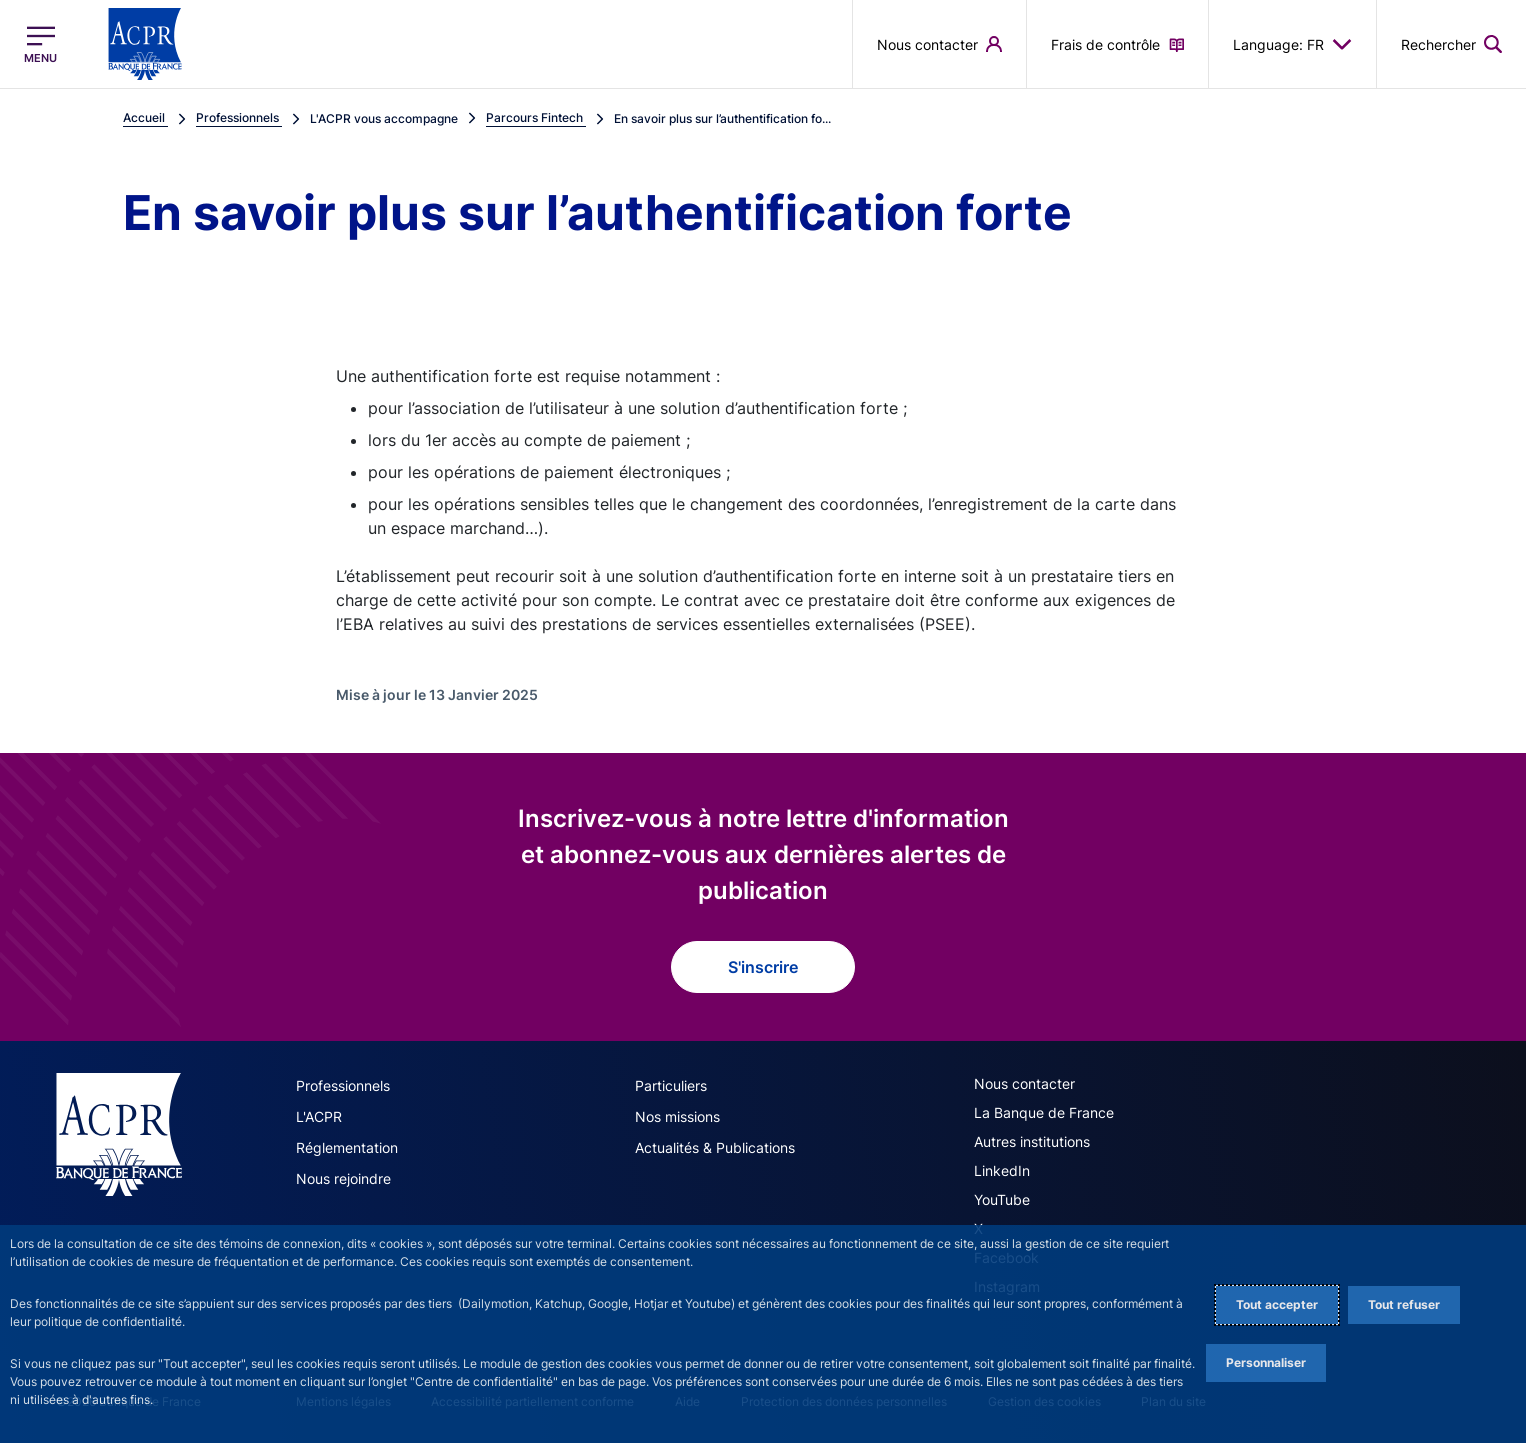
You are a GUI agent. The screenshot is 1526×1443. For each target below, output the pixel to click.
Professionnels (343, 1085)
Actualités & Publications (715, 1147)
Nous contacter (1024, 1083)
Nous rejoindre (343, 1178)
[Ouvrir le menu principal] (40, 44)
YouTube (1002, 1199)
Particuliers (671, 1085)
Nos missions (677, 1116)
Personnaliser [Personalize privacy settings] (1266, 1362)
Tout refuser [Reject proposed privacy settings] (1404, 1304)
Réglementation (347, 1147)
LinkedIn (1002, 1170)
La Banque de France (1044, 1112)
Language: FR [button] (1292, 44)
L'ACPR (319, 1116)
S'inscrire (763, 967)
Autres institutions (1032, 1141)
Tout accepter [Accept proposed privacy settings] (1277, 1304)
